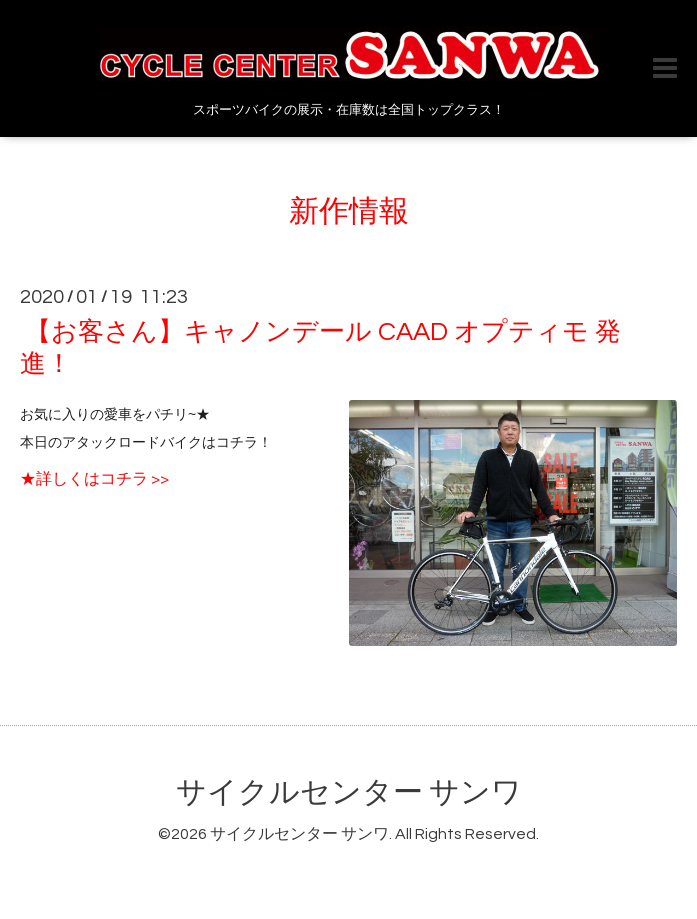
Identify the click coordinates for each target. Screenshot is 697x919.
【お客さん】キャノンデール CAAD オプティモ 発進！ (320, 347)
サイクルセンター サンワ (349, 792)
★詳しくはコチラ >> (94, 479)
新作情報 (349, 211)
